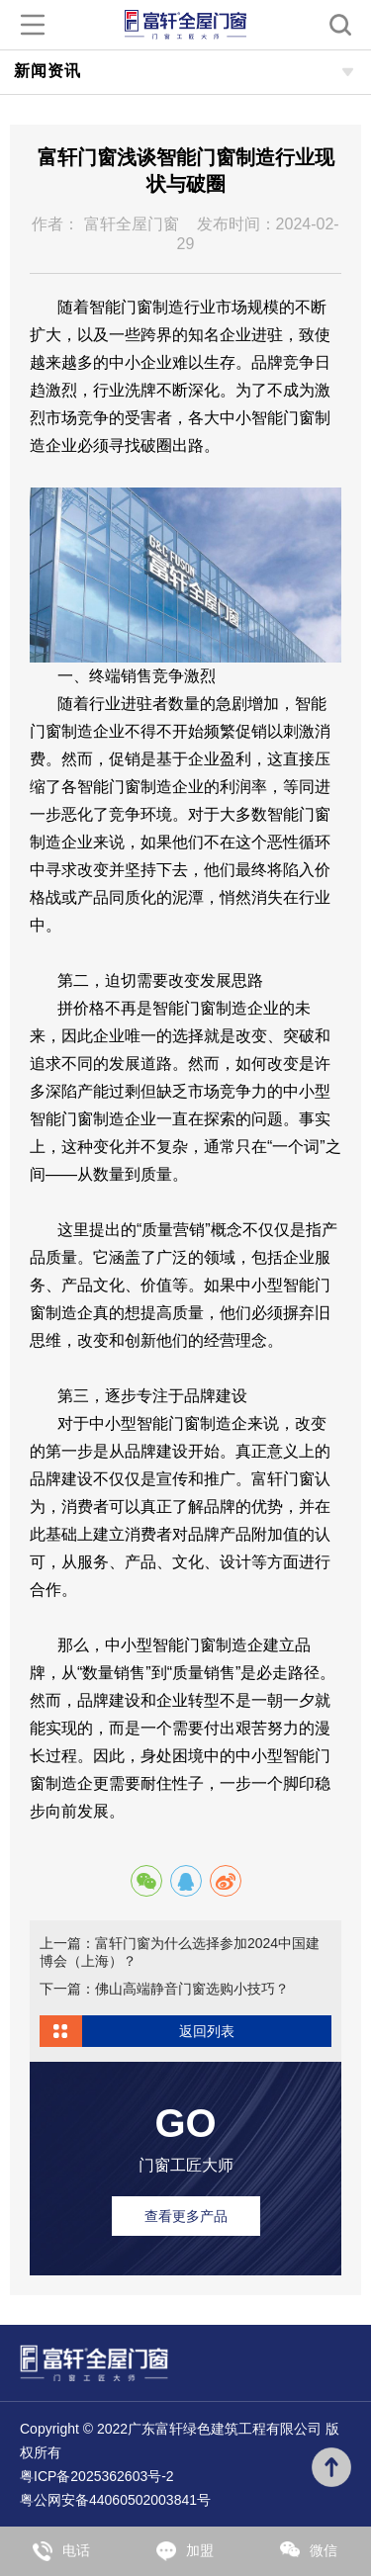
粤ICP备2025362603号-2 (97, 2476)
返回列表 (206, 2031)
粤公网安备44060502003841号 (115, 2500)
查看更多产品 (186, 2216)
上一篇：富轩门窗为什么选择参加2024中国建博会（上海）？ (180, 1952)
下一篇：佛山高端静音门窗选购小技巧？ (164, 1989)
